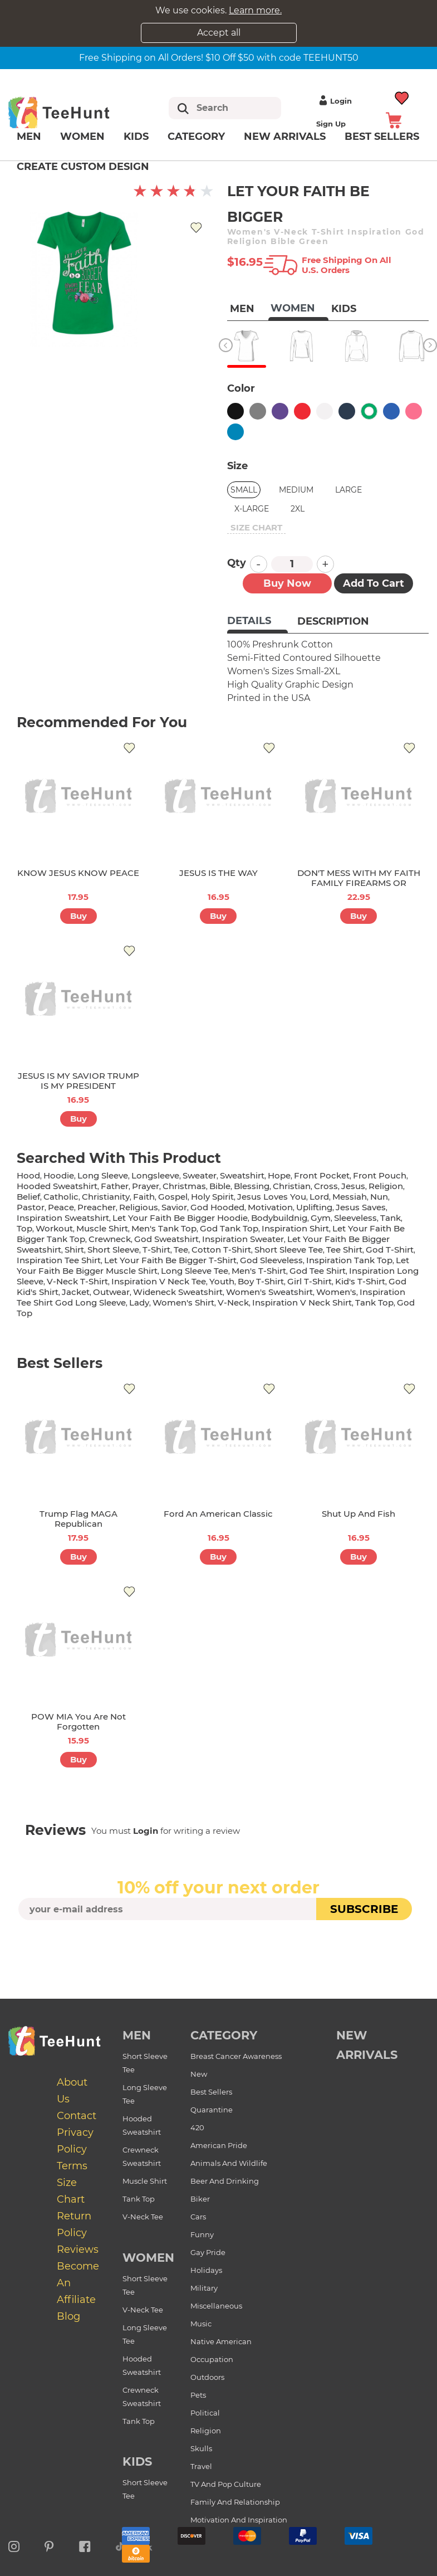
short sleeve (113, 1249)
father (115, 1186)
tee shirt (344, 1249)
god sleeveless (271, 1260)
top (24, 1228)
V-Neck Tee (142, 2216)
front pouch (379, 1175)
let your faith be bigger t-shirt (170, 1260)
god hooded (217, 1207)
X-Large (251, 509)
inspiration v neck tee (158, 1281)
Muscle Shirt (144, 2180)
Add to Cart (373, 583)
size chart (256, 527)
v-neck (233, 1302)
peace (61, 1207)
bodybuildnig (279, 1217)
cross (326, 1186)
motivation (270, 1207)
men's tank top (164, 1228)
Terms (72, 2166)
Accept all (218, 32)
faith (144, 1196)
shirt (74, 1249)
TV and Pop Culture (225, 2484)
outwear (111, 1292)
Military (204, 2287)
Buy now (287, 583)
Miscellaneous (216, 2305)
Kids (136, 136)
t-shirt (156, 1249)
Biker (200, 2198)
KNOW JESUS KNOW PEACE (78, 873)
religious (138, 1207)
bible (219, 1186)
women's (336, 1292)
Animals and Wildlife (228, 2163)
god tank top (229, 1228)
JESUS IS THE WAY (218, 873)
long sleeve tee (194, 1270)
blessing (251, 1186)
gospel (173, 1196)
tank (390, 1217)
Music (201, 2323)
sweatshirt (242, 1175)
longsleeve (155, 1175)
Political (205, 2412)
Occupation (211, 2359)
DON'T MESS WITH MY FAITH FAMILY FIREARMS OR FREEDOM (358, 883)
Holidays (206, 2270)
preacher (96, 1207)
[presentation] (218, 1946)
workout (54, 1228)
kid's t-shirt (360, 1281)
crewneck (110, 1239)
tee (181, 1249)
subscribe (364, 1909)
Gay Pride (207, 2252)
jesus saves (361, 1207)
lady (139, 1302)
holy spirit (212, 1196)
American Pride (218, 2145)
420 (197, 2127)
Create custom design (83, 166)
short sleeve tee (288, 1249)
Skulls (201, 2448)
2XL (298, 509)
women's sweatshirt (269, 1292)
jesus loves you (271, 1196)
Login (334, 100)
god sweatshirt (166, 1239)
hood (28, 1175)
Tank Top (138, 2198)
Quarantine (211, 2109)
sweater (200, 1175)
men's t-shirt (259, 1270)
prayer (145, 1186)
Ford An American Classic (218, 1513)
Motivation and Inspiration (238, 2519)
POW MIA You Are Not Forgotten (78, 1721)
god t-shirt (390, 1249)
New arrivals (285, 136)
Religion (205, 2430)
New (198, 2073)
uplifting (314, 1207)
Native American (221, 2341)
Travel (201, 2466)
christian (292, 1186)
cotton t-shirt (221, 1249)
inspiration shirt (295, 1228)
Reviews (78, 2249)
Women (82, 136)
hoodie (58, 1175)
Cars (198, 2216)
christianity (106, 1196)
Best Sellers (211, 2091)
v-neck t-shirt (77, 1281)
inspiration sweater (243, 1239)
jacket (76, 1292)
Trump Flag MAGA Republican (78, 1518)
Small (243, 490)
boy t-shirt (261, 1281)
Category (196, 136)
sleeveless (355, 1217)
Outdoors (207, 2377)
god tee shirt (317, 1270)
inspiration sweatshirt (63, 1217)
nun (379, 1196)
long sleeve (102, 1175)
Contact (76, 2116)
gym (321, 1217)
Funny (202, 2234)
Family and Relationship (235, 2501)
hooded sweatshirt (57, 1186)
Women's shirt (183, 1302)
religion (386, 1186)
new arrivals (366, 2045)
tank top (374, 1302)
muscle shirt (102, 1228)
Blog (68, 2316)
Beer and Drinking (224, 2180)
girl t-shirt (309, 1281)
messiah (349, 1196)
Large (348, 490)
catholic (60, 1196)
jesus (353, 1186)
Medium (296, 490)
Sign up (331, 123)
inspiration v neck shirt (302, 1302)
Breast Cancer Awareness (236, 2056)
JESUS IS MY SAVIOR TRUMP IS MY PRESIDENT (78, 1080)
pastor (31, 1207)
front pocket (322, 1175)
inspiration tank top (349, 1260)
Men (29, 136)
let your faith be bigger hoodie (180, 1217)
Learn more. (255, 10)
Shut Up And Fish (358, 1513)
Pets (198, 2394)
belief (28, 1196)
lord (319, 1196)
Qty (236, 563)
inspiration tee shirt (59, 1260)
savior (174, 1207)
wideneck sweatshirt (178, 1292)
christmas (184, 1186)
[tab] (257, 622)
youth (221, 1281)
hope (279, 1175)
